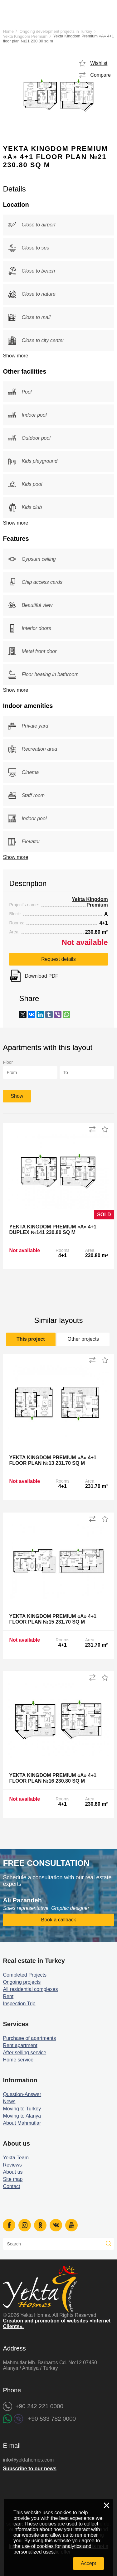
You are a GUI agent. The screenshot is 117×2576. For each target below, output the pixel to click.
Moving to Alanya (22, 2115)
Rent (8, 1996)
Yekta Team (16, 2157)
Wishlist (98, 63)
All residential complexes (30, 1989)
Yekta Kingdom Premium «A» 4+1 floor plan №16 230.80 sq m (52, 1778)
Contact (11, 2186)
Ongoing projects (22, 1982)
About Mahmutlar (22, 2123)
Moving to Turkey (22, 2108)
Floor (8, 1062)
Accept (88, 2563)
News (9, 2101)
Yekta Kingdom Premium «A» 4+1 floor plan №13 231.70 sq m (52, 1460)
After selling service (24, 2052)
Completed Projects (24, 1975)
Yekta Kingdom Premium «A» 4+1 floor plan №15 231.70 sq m (52, 1619)
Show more (15, 355)
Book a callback (58, 1919)
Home (8, 31)
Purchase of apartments (29, 2038)
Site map (12, 2179)
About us (12, 2172)
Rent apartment (20, 2045)
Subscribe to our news (29, 2468)
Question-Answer (22, 2094)
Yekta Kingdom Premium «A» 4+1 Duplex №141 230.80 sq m (52, 1229)
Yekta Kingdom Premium (25, 36)
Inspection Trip (19, 2003)
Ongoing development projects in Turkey (56, 31)
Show (17, 1096)
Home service (18, 2059)
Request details (58, 959)
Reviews (12, 2164)
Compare (100, 75)
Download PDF (41, 976)
